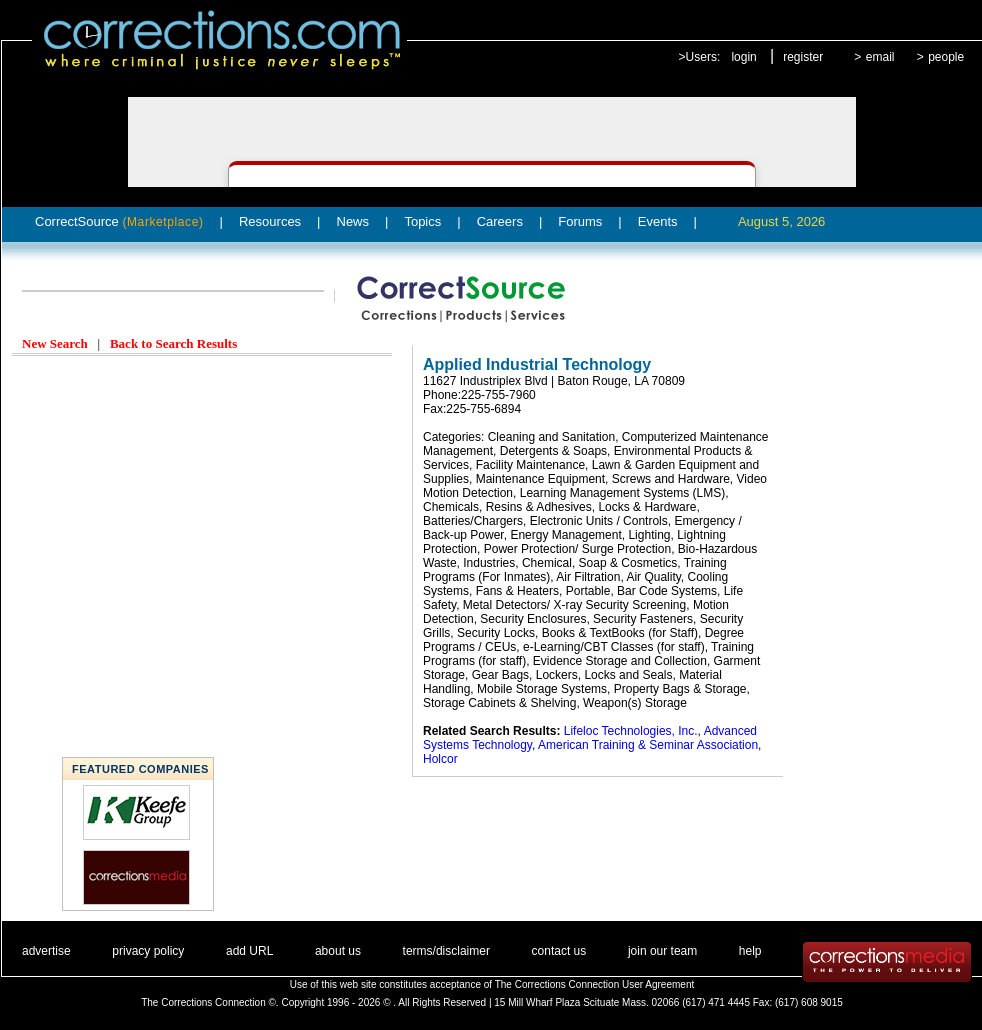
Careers (500, 221)
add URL (249, 951)
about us (338, 951)
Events (658, 221)
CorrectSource (119, 221)
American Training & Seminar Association (648, 745)
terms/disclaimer (446, 951)
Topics (422, 221)
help (750, 951)
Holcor (440, 759)
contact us (559, 951)
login (743, 57)
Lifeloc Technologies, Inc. (631, 731)
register (803, 57)
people (946, 57)
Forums (580, 221)
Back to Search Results (173, 343)
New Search (55, 343)
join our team (662, 951)
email (880, 57)
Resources (270, 221)
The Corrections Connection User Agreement (595, 984)
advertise (46, 951)
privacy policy (148, 951)
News (353, 221)
